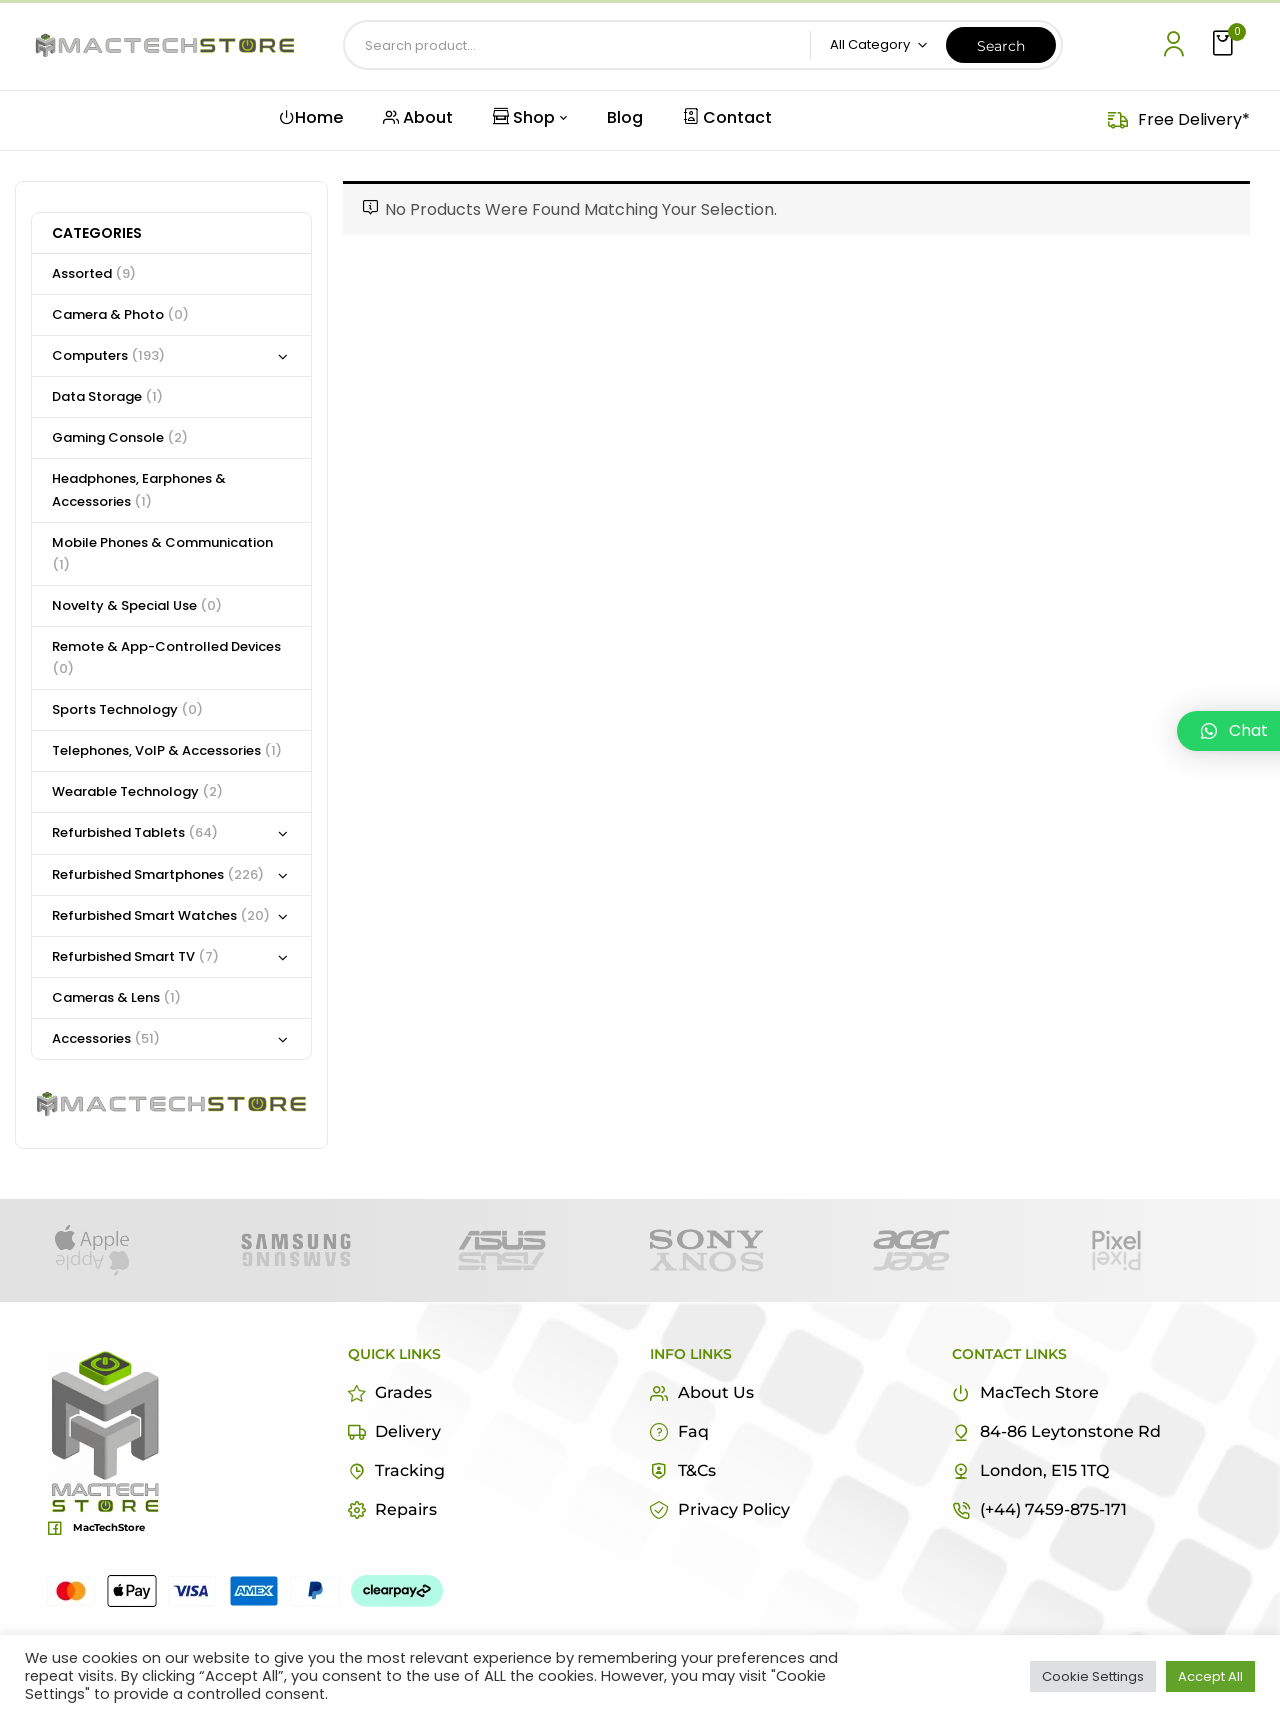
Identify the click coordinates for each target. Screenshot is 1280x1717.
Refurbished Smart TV (135, 956)
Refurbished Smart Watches (161, 915)
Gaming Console (120, 437)
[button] (1225, 44)
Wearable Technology (137, 791)
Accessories (106, 1038)
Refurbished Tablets (135, 832)
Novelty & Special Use (137, 605)
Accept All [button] (1210, 1676)
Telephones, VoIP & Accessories (167, 750)
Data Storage (107, 396)
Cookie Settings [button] (1093, 1676)
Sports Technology (127, 709)
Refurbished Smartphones (158, 874)
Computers (108, 355)
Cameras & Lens (116, 997)
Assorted (94, 273)
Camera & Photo (120, 314)
